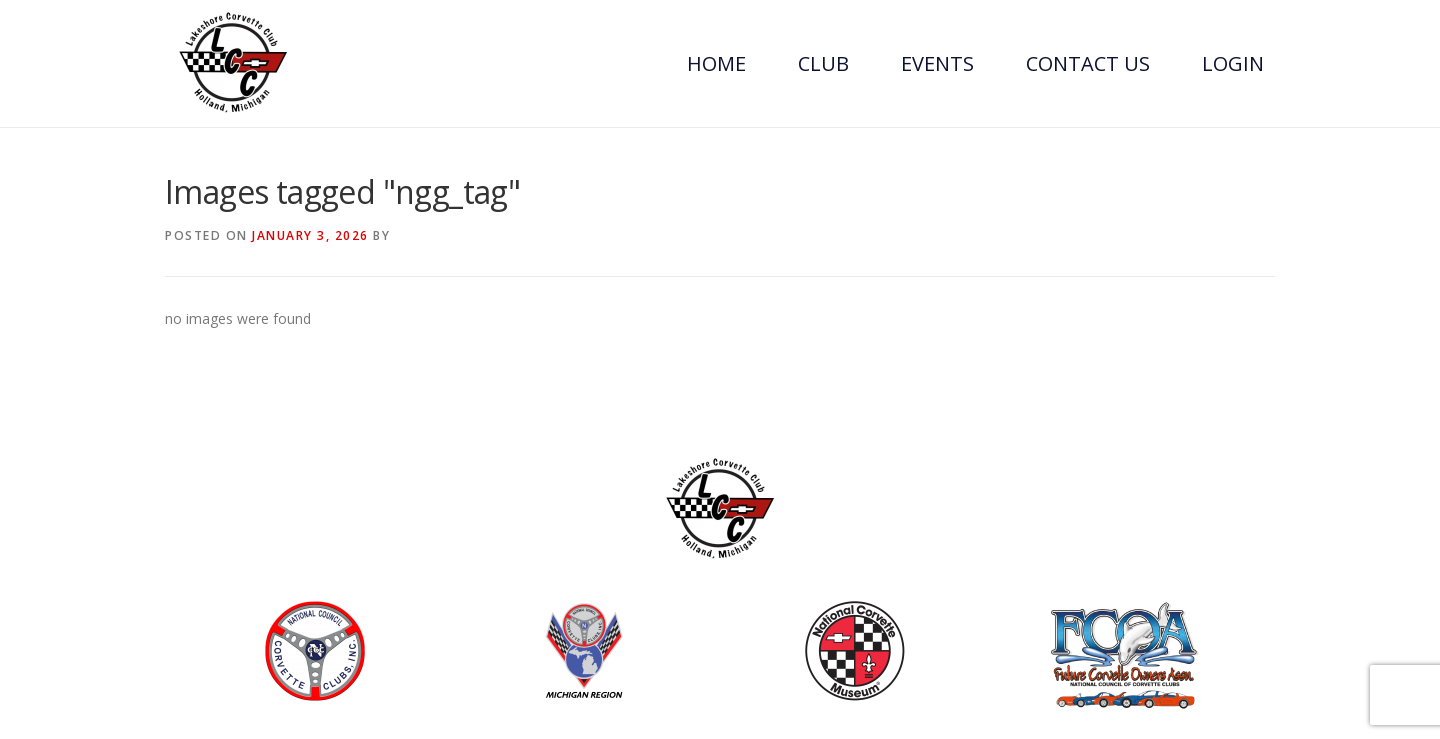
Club (823, 63)
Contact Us (1088, 63)
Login (1233, 63)
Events (937, 63)
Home (716, 63)
